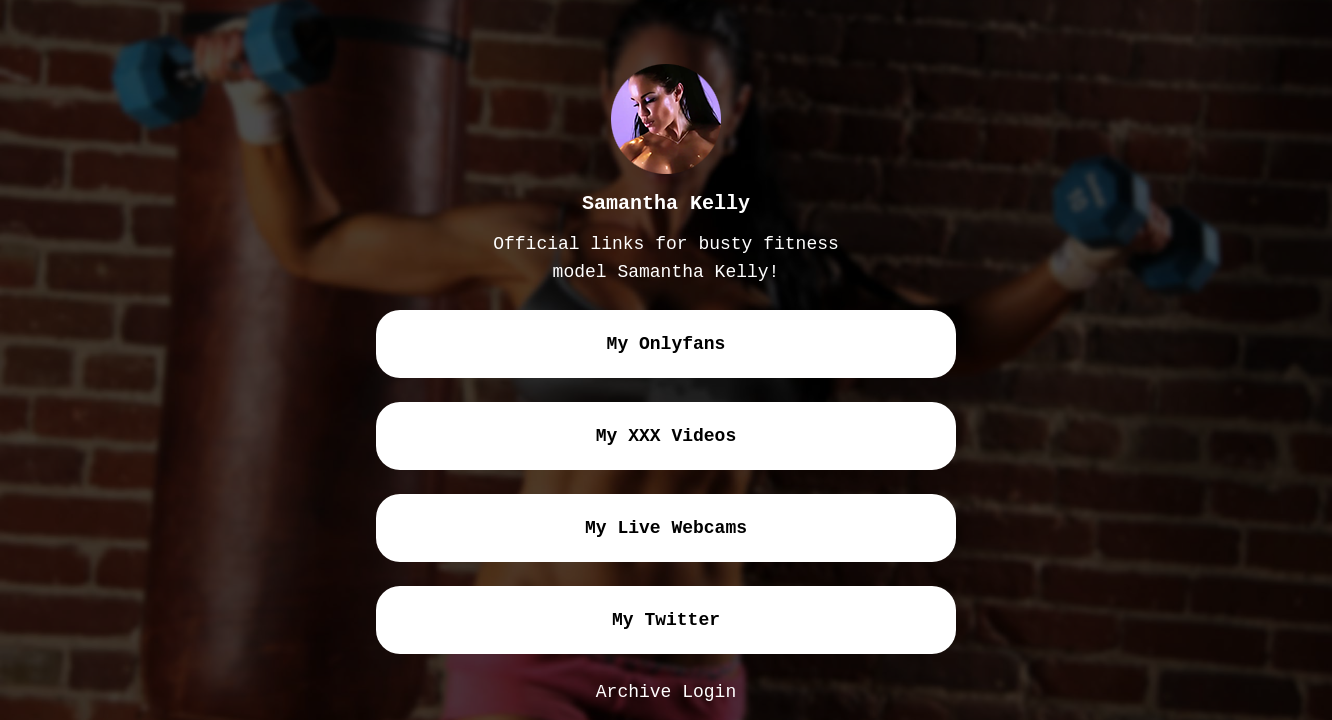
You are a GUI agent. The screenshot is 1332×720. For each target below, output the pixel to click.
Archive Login (666, 692)
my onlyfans (666, 344)
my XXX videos (666, 436)
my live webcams (666, 528)
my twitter (666, 620)
